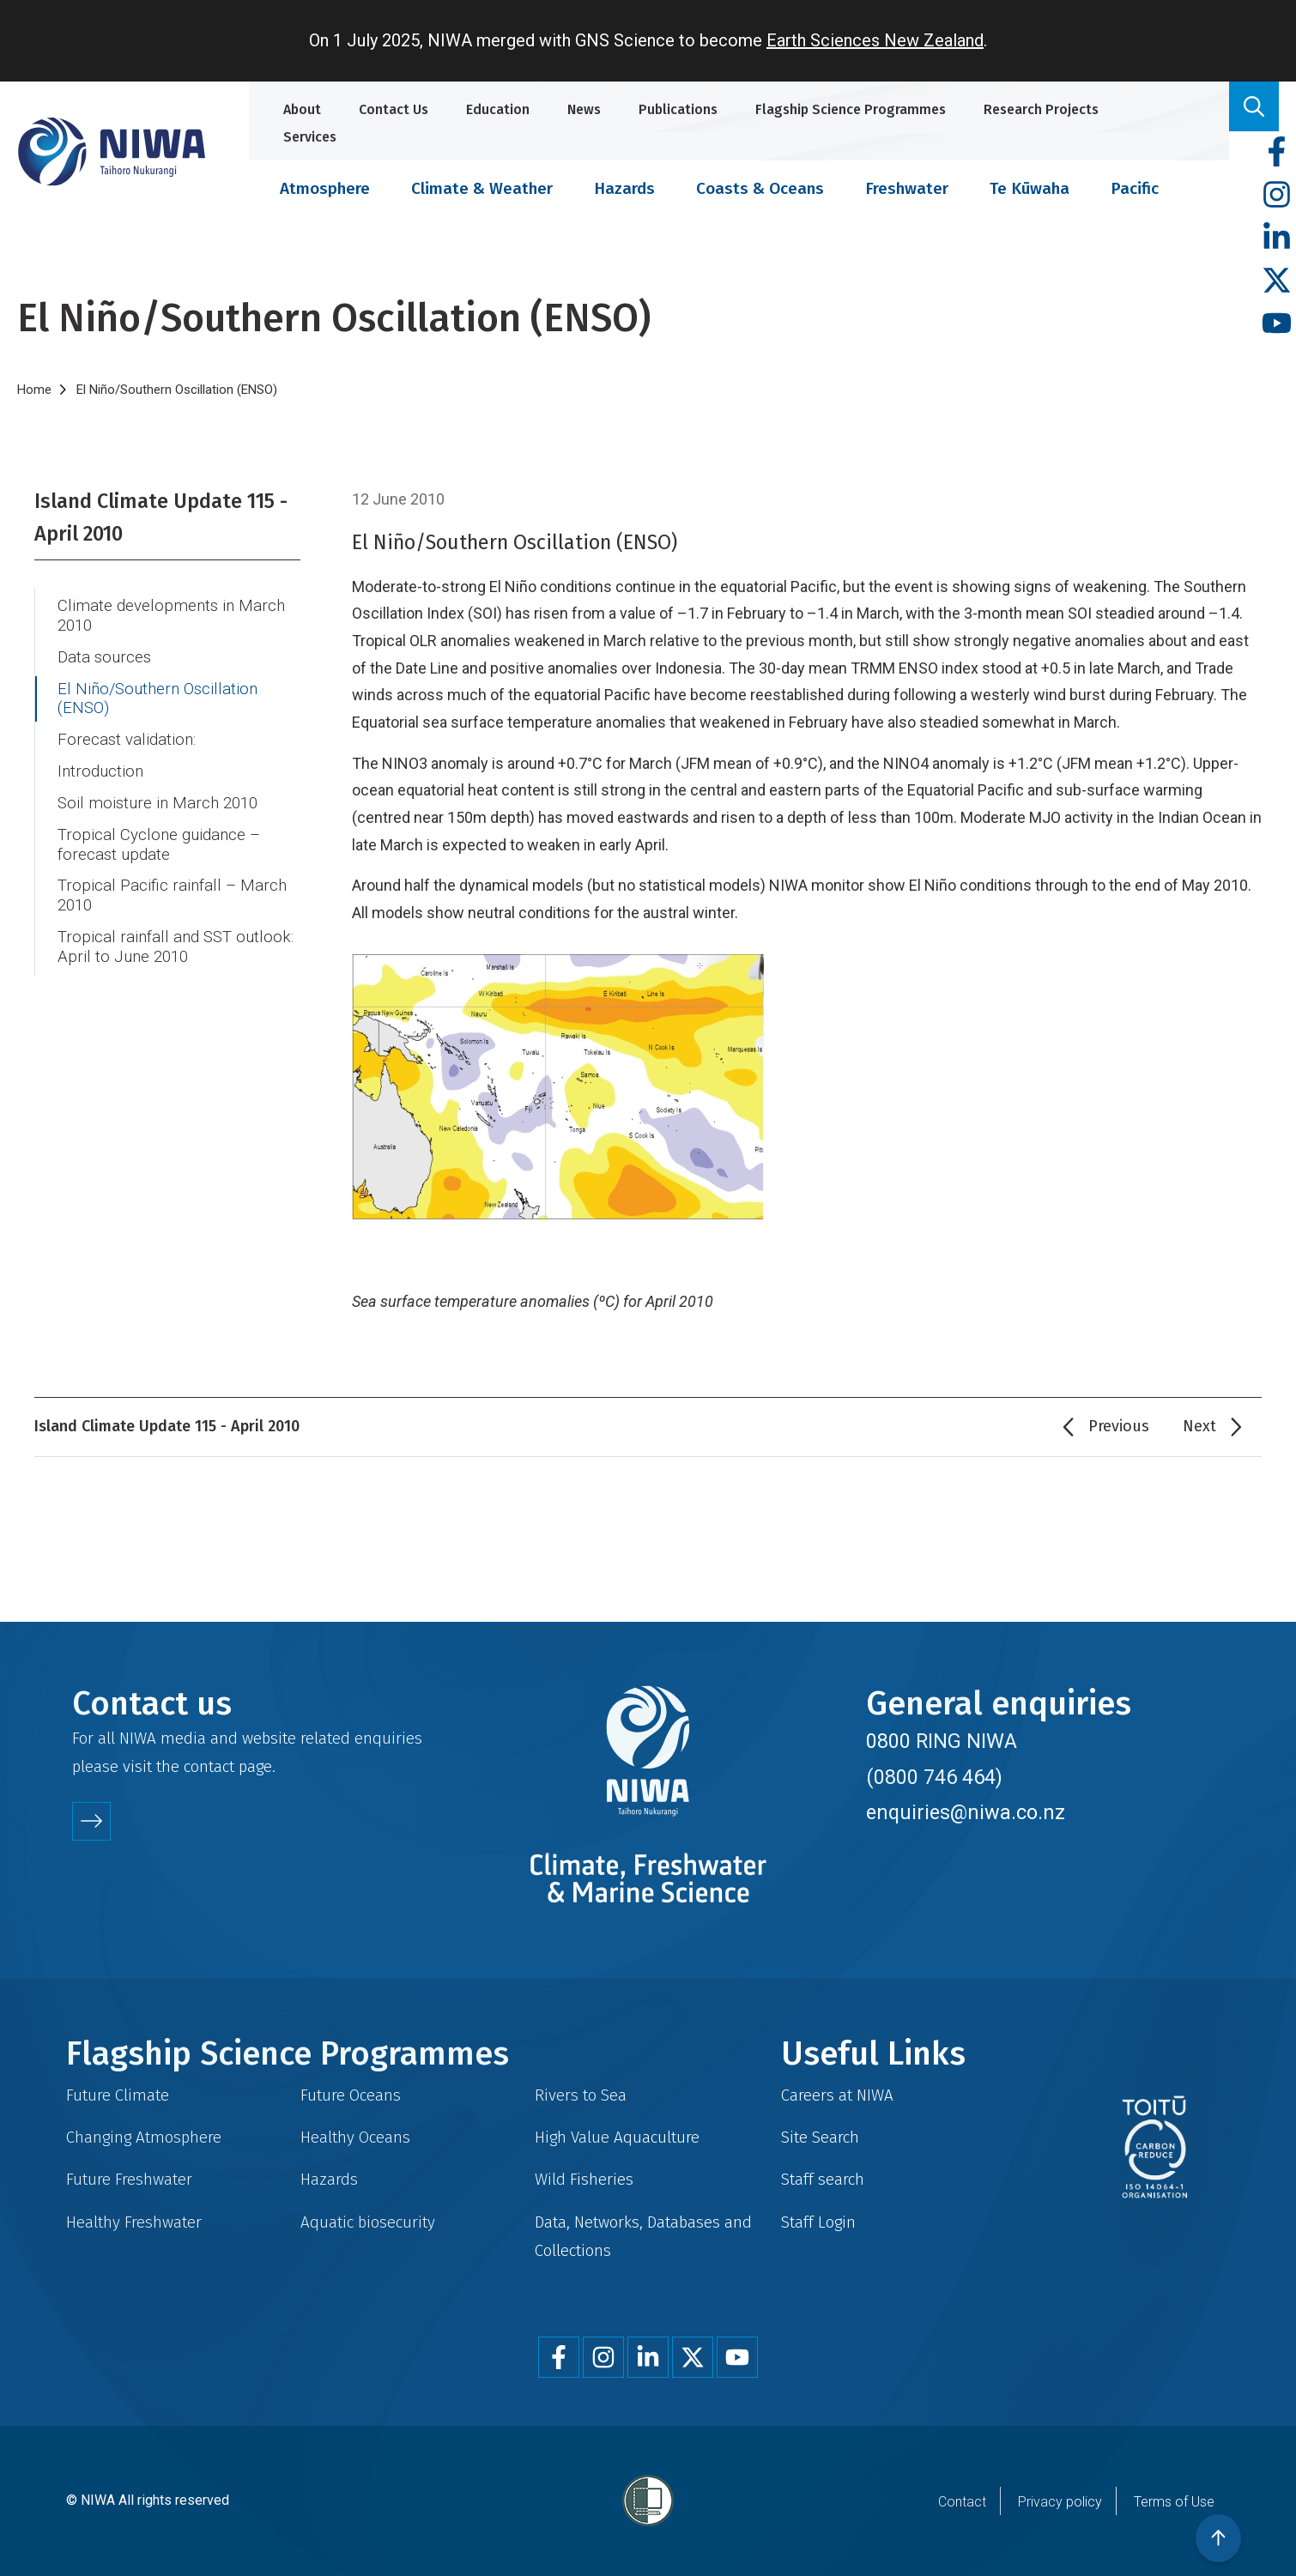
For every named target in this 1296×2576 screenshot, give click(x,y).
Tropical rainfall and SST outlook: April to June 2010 (176, 947)
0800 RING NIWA (941, 1741)
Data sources (104, 657)
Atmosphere (325, 188)
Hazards (624, 188)
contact (209, 1766)
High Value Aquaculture (617, 2137)
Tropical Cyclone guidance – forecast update (159, 844)
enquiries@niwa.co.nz (965, 1812)
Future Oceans (350, 2095)
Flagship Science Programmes (850, 109)
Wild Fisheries (584, 2179)
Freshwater (906, 188)
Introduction (100, 771)
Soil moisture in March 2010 (157, 803)
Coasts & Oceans (760, 188)
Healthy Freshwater (134, 2222)
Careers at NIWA (837, 2095)
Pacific (1135, 188)
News (584, 109)
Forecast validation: (127, 739)
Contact (962, 2502)
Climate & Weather (482, 188)
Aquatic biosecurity (367, 2222)
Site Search (820, 2137)
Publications (678, 109)
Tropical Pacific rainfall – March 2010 (172, 895)
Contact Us (393, 109)
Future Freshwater (129, 2179)
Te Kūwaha (1029, 188)
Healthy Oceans (355, 2137)
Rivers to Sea (581, 2095)
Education (498, 109)
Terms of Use (1174, 2502)
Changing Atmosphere (143, 2137)
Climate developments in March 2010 (171, 615)
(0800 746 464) (934, 1777)
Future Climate (117, 2095)
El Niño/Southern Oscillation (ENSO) (157, 699)
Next (1199, 1426)
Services (309, 137)
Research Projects (1041, 109)
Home (34, 389)
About (302, 109)
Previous (1118, 1426)
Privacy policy (1060, 2502)
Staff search (822, 2179)
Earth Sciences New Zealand (875, 40)
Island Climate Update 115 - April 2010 (161, 517)
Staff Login (818, 2222)
